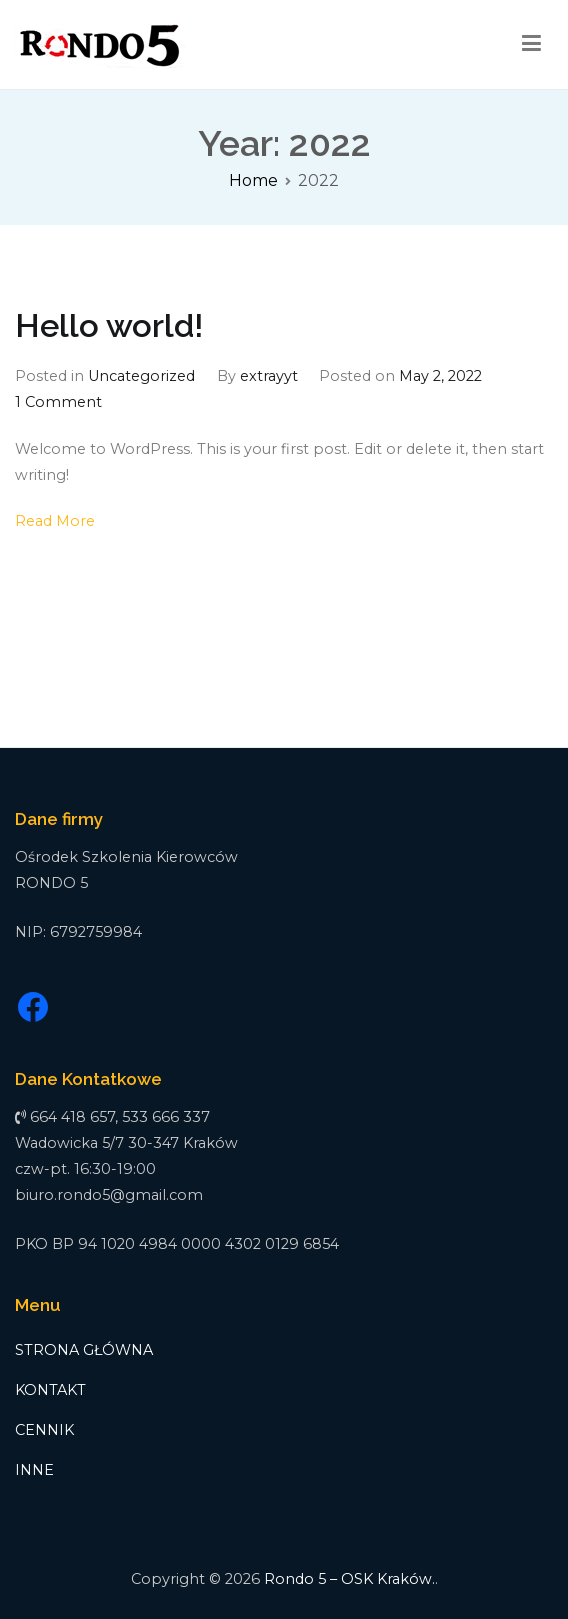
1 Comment (58, 402)
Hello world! (109, 326)
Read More (55, 521)
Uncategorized (141, 376)
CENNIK (44, 1430)
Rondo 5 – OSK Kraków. (349, 1579)
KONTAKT (50, 1390)
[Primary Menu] (531, 44)
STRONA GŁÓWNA (84, 1350)
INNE (34, 1470)
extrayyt (269, 376)
